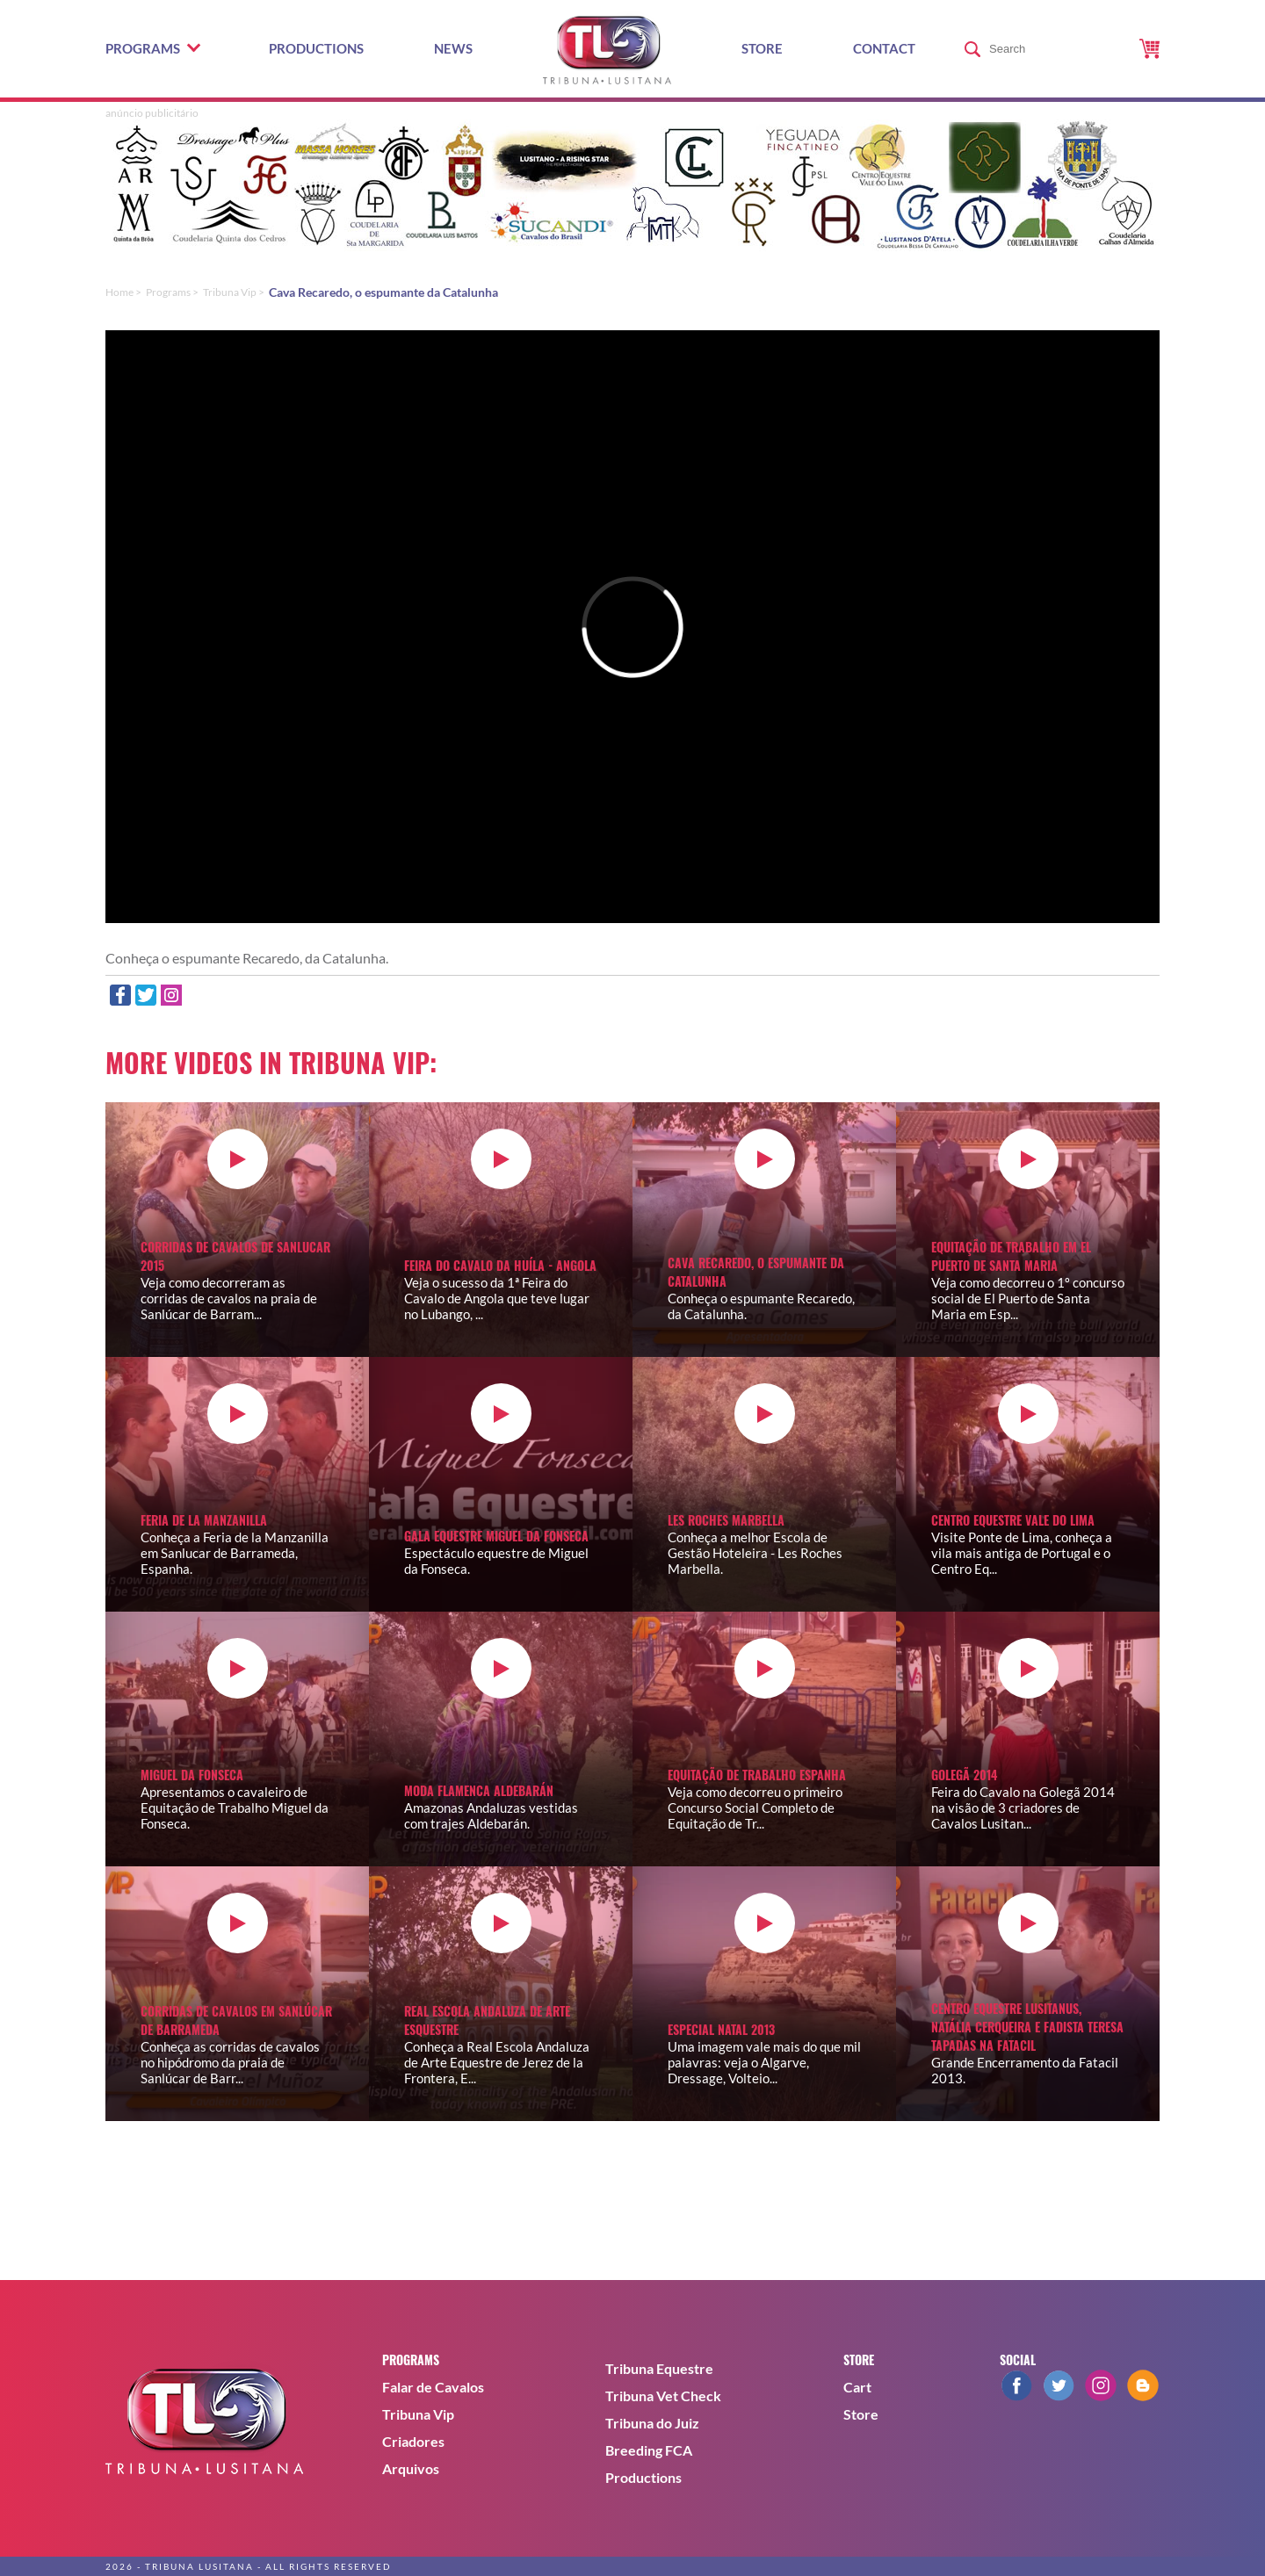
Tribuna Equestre (659, 2368)
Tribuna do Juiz (652, 2422)
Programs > (172, 292)
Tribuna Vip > (233, 292)
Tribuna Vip (418, 2414)
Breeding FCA (648, 2450)
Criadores (413, 2441)
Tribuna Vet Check (663, 2395)
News (453, 48)
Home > (123, 292)
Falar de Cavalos (433, 2386)
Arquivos (410, 2468)
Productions (316, 48)
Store (762, 48)
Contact (884, 48)
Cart (857, 2386)
